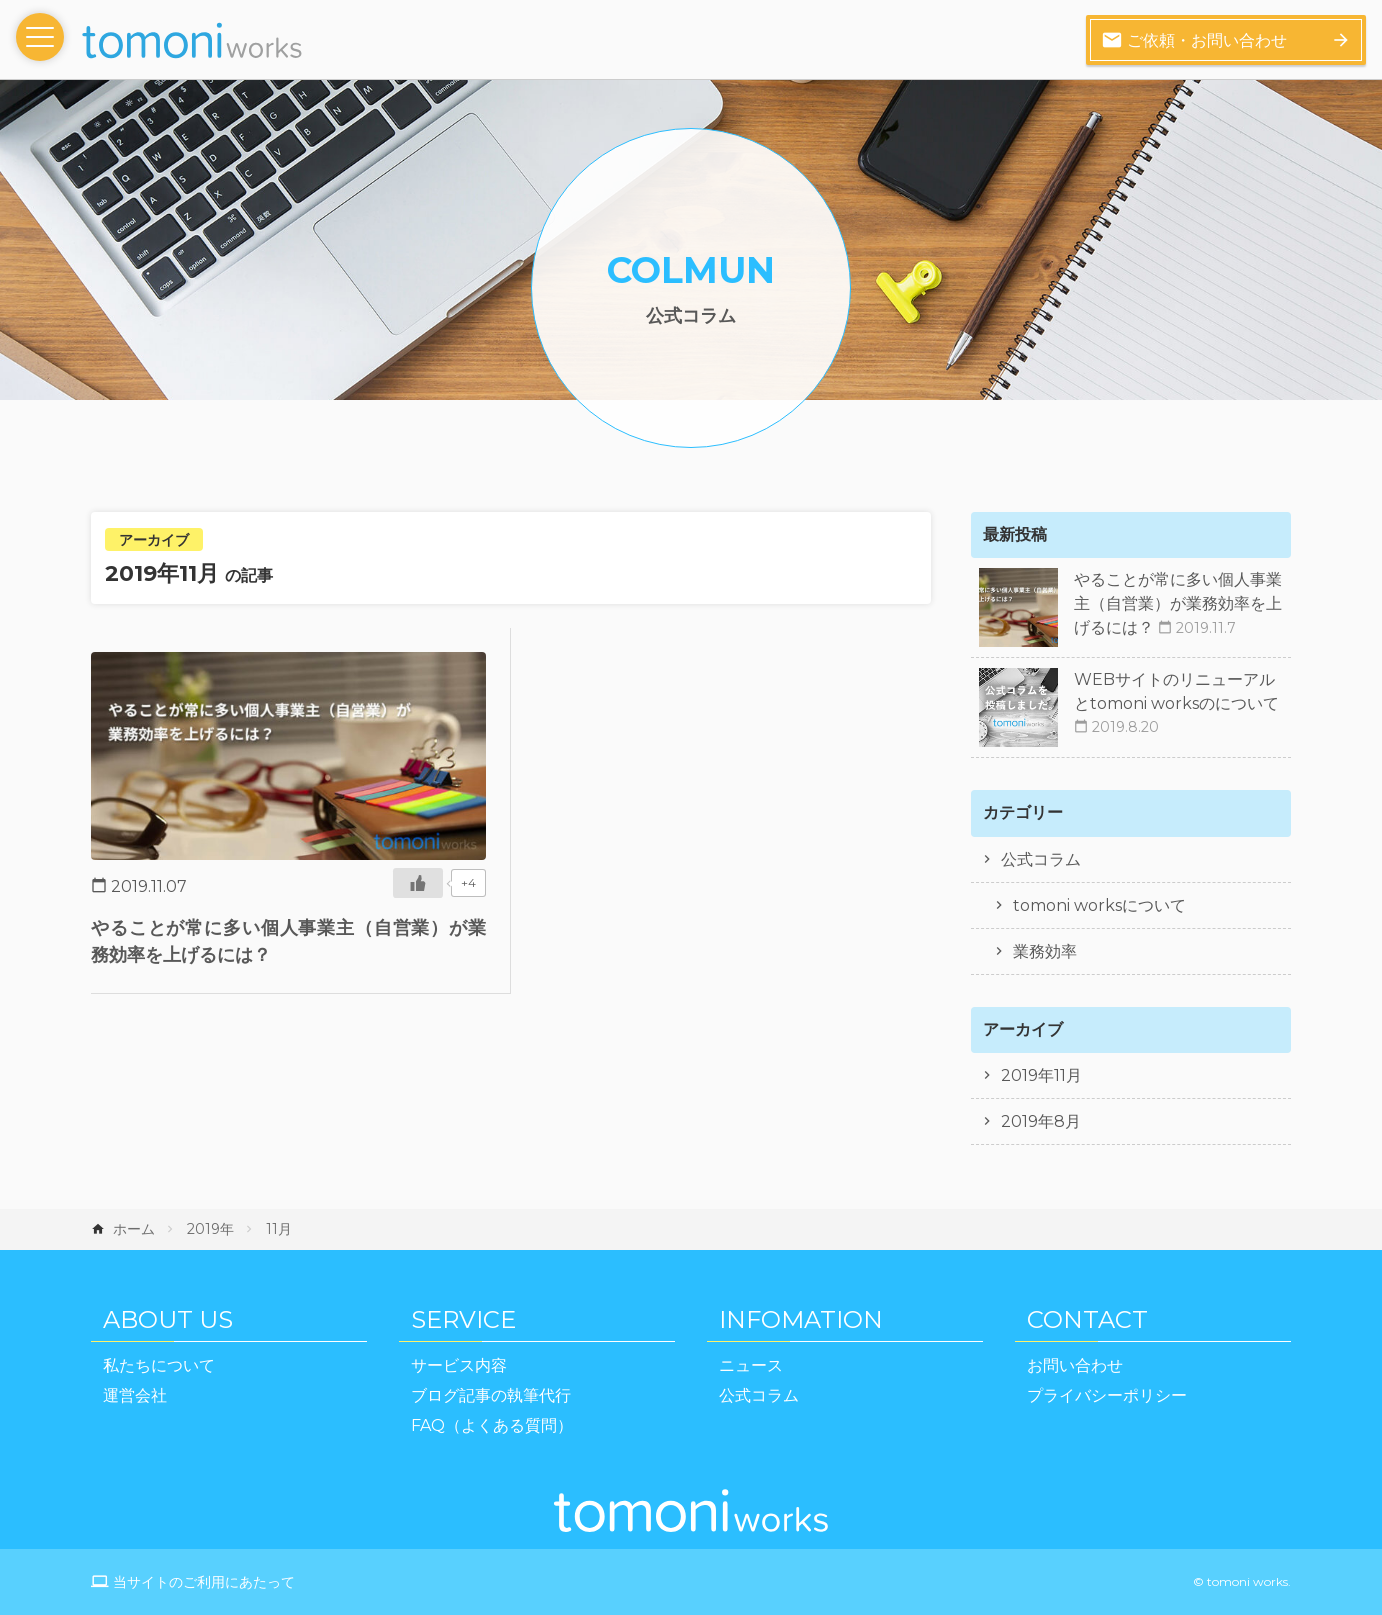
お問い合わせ (1075, 1365)
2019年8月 (1041, 1121)
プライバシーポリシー (1107, 1395)
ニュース (751, 1365)
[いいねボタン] (418, 883)
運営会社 (135, 1395)
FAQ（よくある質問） (492, 1425)
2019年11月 (1041, 1075)
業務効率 (1045, 951)
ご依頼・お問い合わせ (1194, 40)
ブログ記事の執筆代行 (491, 1395)
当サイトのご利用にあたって (204, 1582)
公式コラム (1041, 859)
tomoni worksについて (1099, 905)
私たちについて (159, 1365)
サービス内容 (459, 1365)
